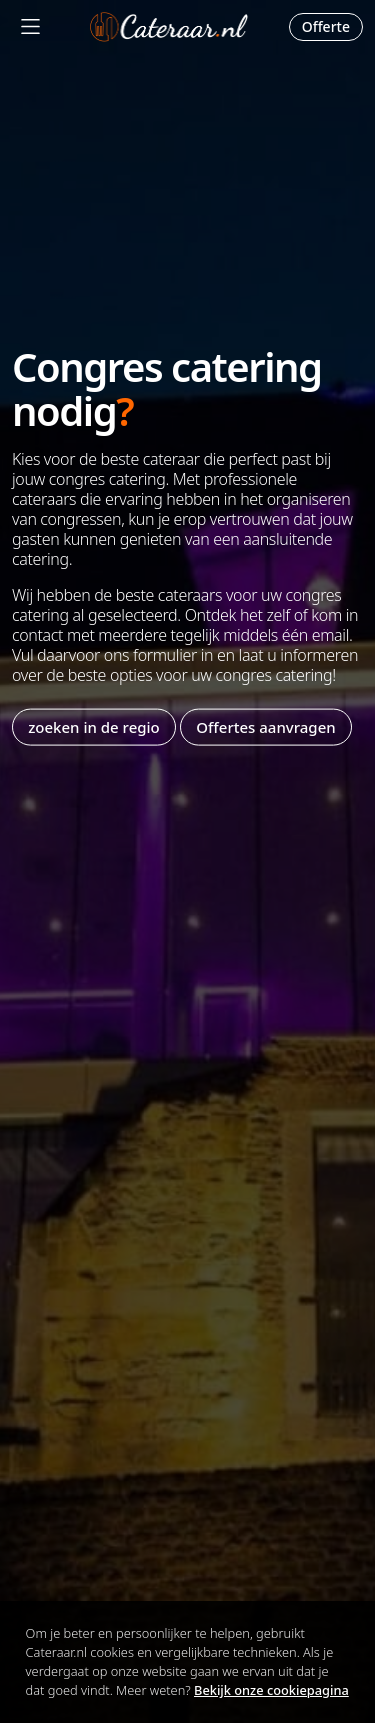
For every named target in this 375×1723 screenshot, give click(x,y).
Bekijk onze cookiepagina (271, 1690)
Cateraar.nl (169, 27)
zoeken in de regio (94, 727)
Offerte (326, 26)
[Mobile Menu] (30, 26)
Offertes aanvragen (265, 727)
